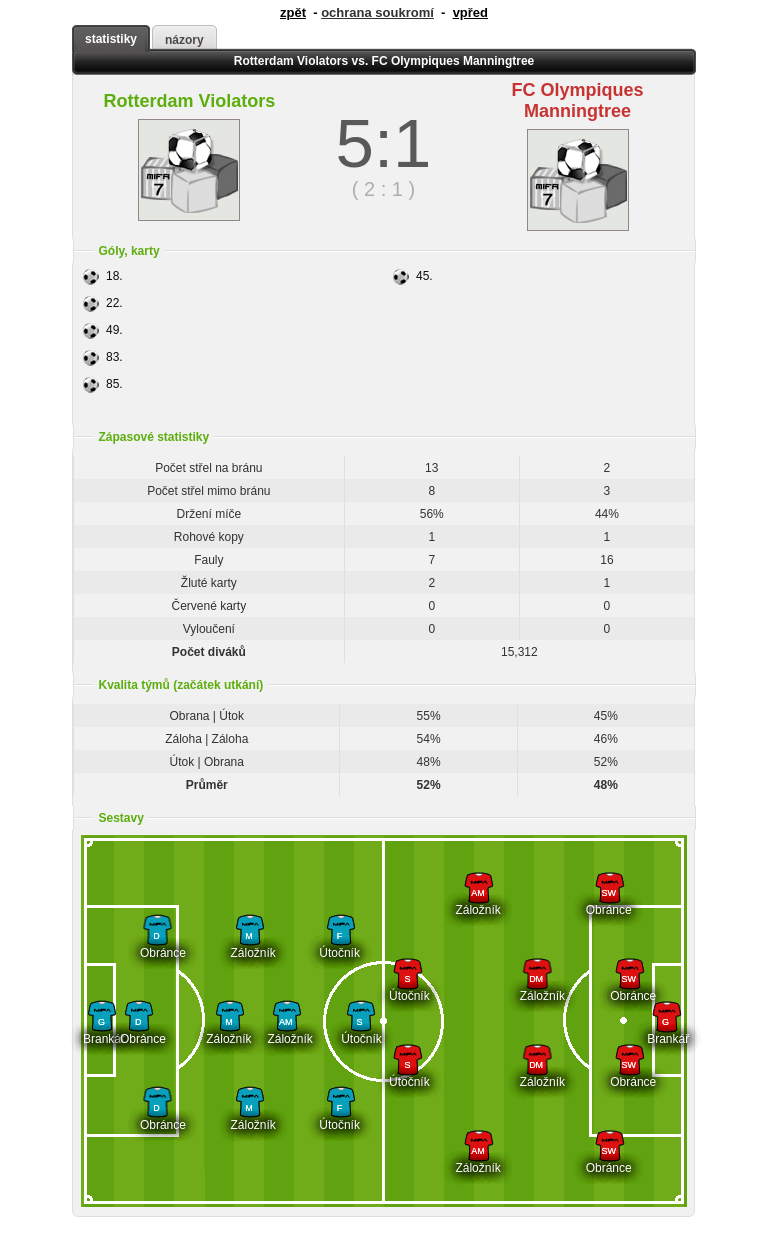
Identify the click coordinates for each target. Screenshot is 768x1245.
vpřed (470, 12)
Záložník (249, 945)
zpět (293, 12)
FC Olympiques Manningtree (578, 100)
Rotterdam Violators (190, 101)
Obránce (156, 945)
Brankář (101, 1031)
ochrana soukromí (377, 12)
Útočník (339, 945)
